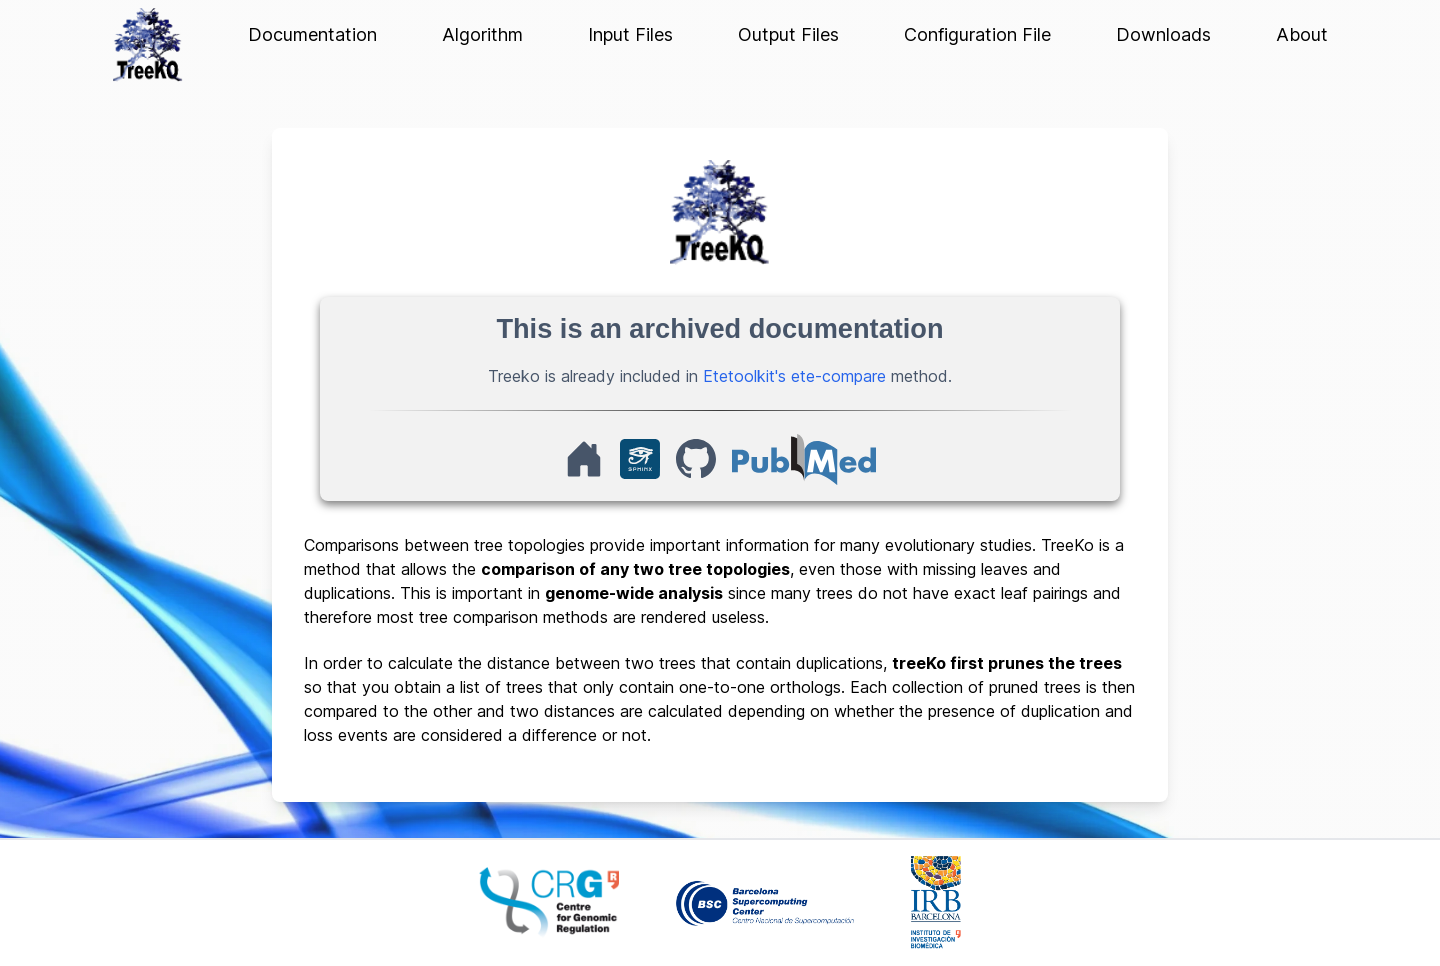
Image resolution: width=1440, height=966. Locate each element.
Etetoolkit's (744, 376)
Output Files (788, 34)
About (1302, 34)
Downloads (1163, 34)
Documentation (312, 34)
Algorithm (482, 34)
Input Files (630, 34)
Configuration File (977, 34)
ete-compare (838, 376)
